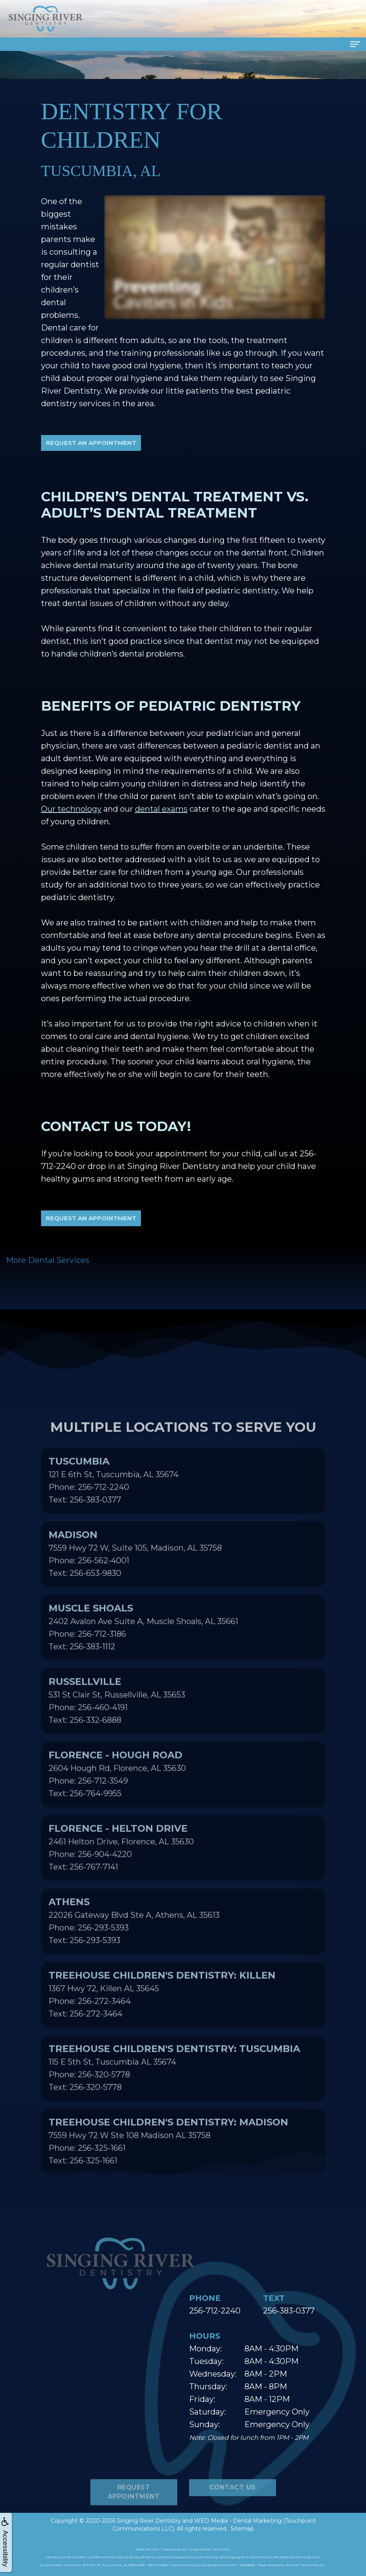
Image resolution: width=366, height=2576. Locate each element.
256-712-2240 (214, 2310)
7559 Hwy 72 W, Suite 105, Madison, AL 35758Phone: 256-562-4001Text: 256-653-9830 (135, 1581)
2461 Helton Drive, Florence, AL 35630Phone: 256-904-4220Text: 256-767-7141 (121, 1875)
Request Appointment (134, 2520)
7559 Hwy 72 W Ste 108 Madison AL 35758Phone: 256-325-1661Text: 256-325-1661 (168, 2169)
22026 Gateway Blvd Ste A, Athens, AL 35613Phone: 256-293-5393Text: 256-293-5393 (134, 1949)
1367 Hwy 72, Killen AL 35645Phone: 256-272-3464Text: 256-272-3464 (162, 2022)
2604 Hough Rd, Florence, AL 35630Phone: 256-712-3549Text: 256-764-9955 (117, 1802)
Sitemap (242, 2528)
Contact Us (232, 2516)
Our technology (71, 809)
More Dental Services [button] (47, 1260)
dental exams (161, 809)
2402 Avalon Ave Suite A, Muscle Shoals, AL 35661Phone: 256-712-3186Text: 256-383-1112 (143, 1655)
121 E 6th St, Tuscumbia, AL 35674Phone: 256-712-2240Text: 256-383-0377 (113, 1508)
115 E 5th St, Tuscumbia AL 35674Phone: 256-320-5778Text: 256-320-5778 (174, 2095)
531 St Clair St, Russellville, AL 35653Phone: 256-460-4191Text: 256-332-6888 (117, 1728)
